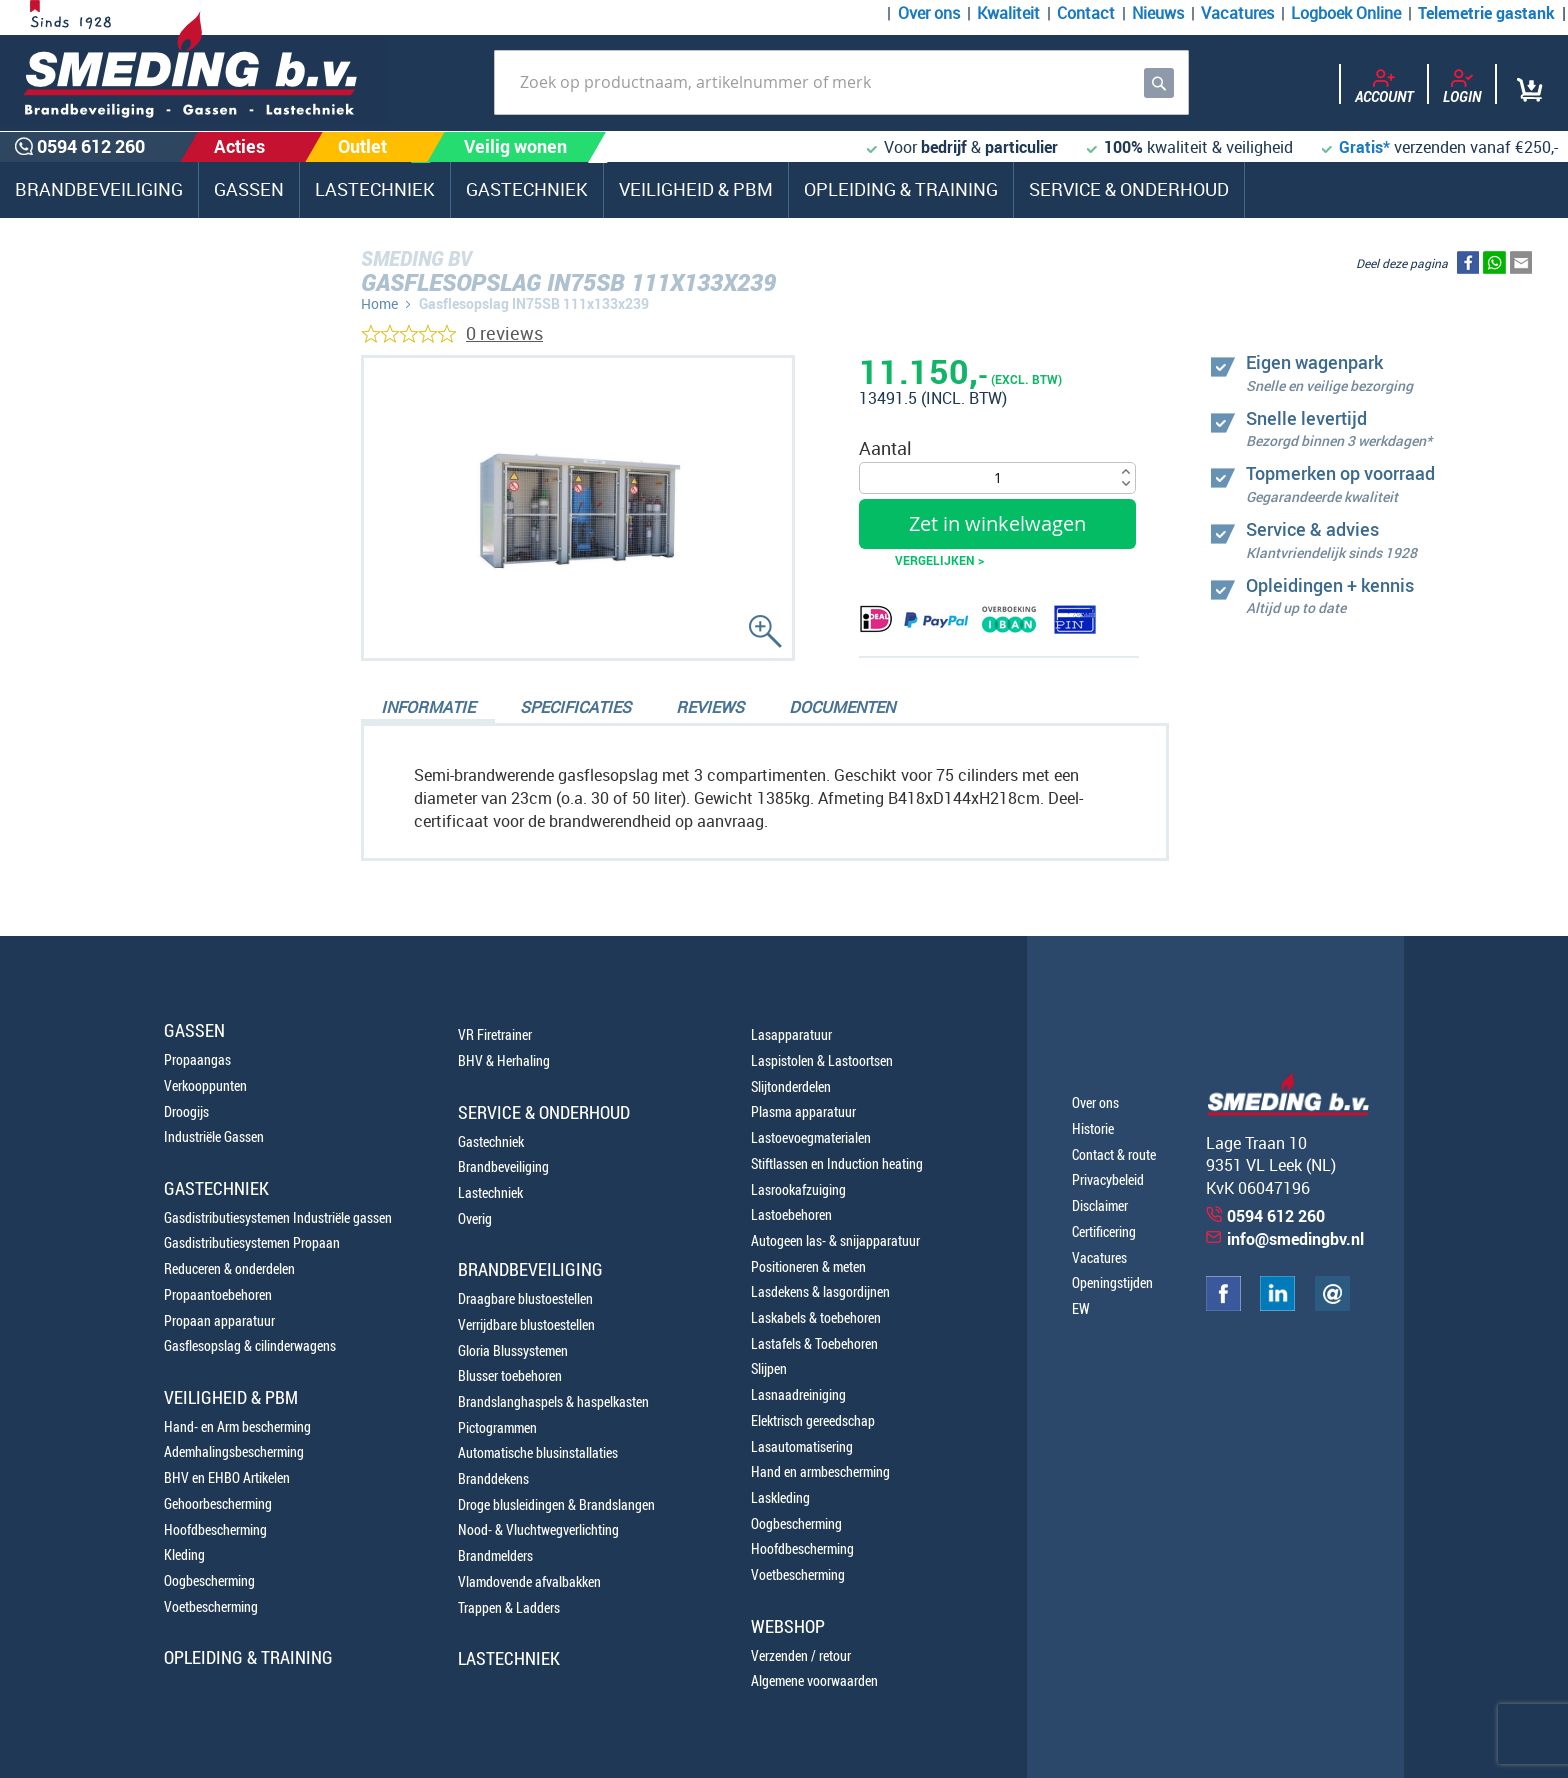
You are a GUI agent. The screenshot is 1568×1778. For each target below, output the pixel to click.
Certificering (1104, 1231)
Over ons (929, 13)
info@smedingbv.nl (1295, 1239)
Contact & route (1114, 1154)
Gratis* (1364, 147)
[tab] (428, 709)
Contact (1086, 13)
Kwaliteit (1008, 13)
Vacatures (1237, 13)
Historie (1093, 1128)
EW (1081, 1308)
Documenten (842, 707)
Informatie (428, 707)
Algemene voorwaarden (814, 1680)
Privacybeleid (1108, 1179)
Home (379, 303)
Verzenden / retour (801, 1655)
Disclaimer (1100, 1205)
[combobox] (841, 82)
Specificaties (575, 707)
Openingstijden (1112, 1282)
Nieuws (1158, 13)
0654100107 (115, 676)
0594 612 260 (120, 630)
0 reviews (504, 333)
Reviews (710, 707)
